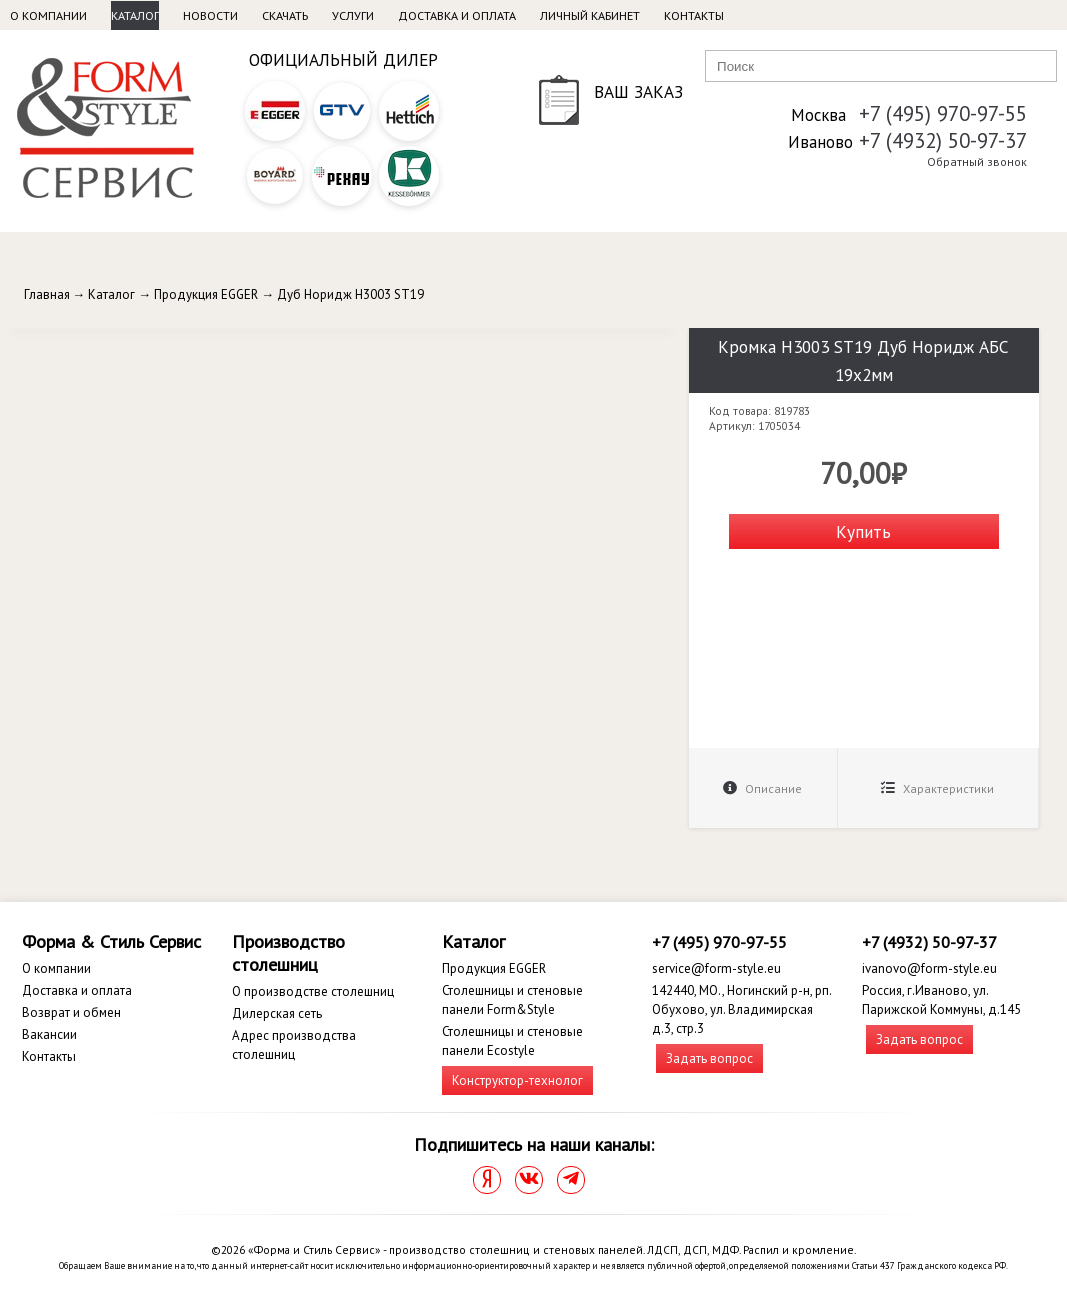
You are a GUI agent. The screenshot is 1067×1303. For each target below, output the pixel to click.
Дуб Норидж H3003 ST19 (350, 294)
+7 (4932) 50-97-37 (943, 140)
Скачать (285, 15)
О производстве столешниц (313, 991)
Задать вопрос (709, 1058)
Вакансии (49, 1034)
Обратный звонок (977, 161)
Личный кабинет (590, 15)
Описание (762, 788)
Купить (863, 531)
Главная (47, 294)
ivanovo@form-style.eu (929, 968)
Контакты (694, 15)
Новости (210, 15)
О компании (48, 15)
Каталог (135, 15)
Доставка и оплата (457, 15)
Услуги (353, 15)
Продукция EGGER (206, 294)
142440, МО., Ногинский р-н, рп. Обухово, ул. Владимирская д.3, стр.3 (741, 1009)
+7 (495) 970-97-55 (943, 113)
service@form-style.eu (716, 968)
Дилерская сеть (277, 1013)
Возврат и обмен (71, 1012)
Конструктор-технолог (517, 1080)
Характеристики (937, 788)
